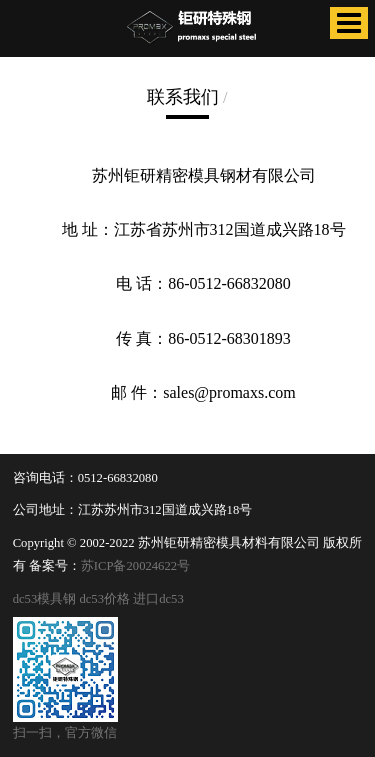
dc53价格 (104, 599)
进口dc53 (158, 599)
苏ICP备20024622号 (135, 566)
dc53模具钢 (45, 599)
